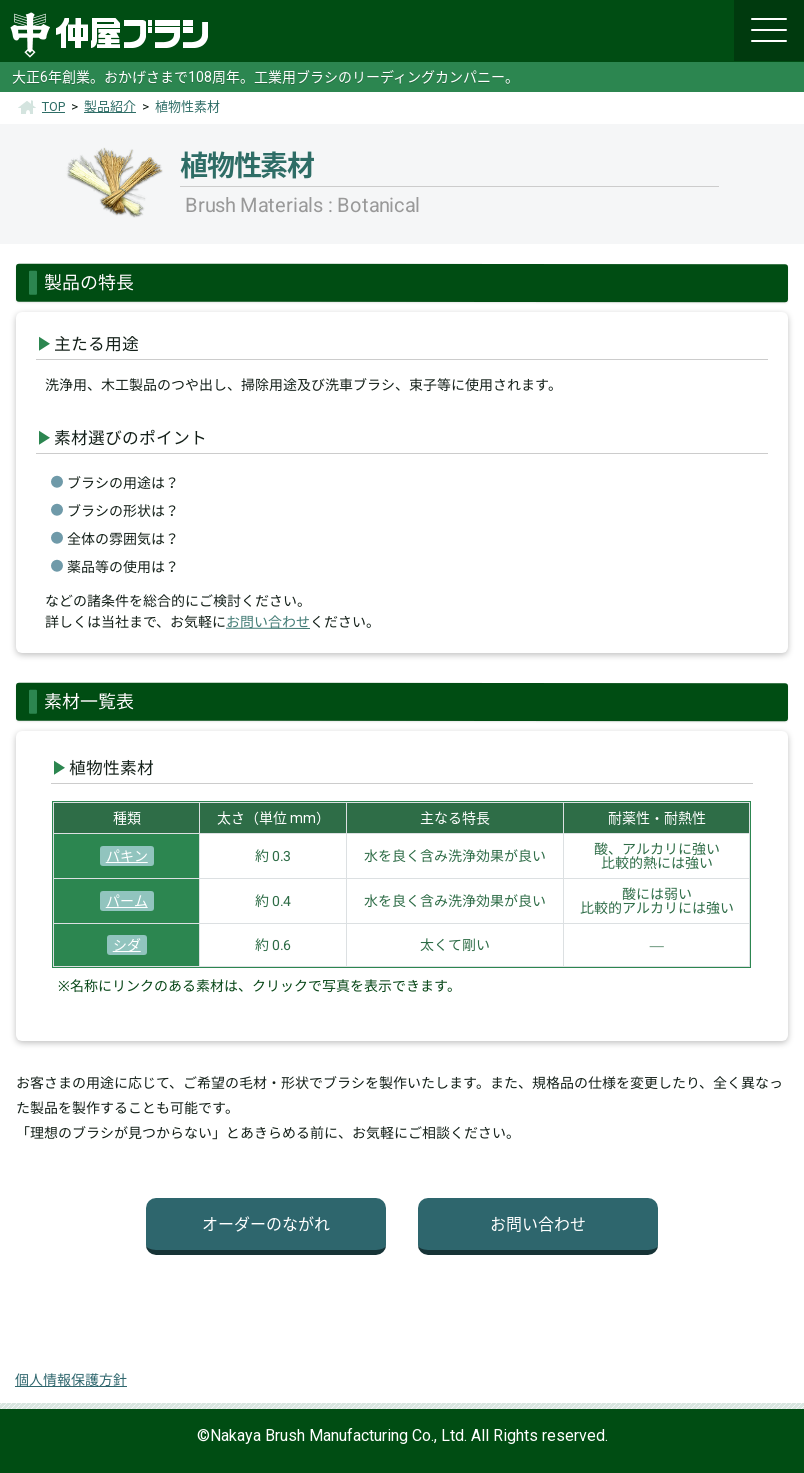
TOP (53, 106)
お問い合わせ (268, 622)
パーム (127, 901)
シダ (127, 945)
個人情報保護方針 (71, 1380)
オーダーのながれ (266, 1224)
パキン (127, 856)
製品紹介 (110, 106)
